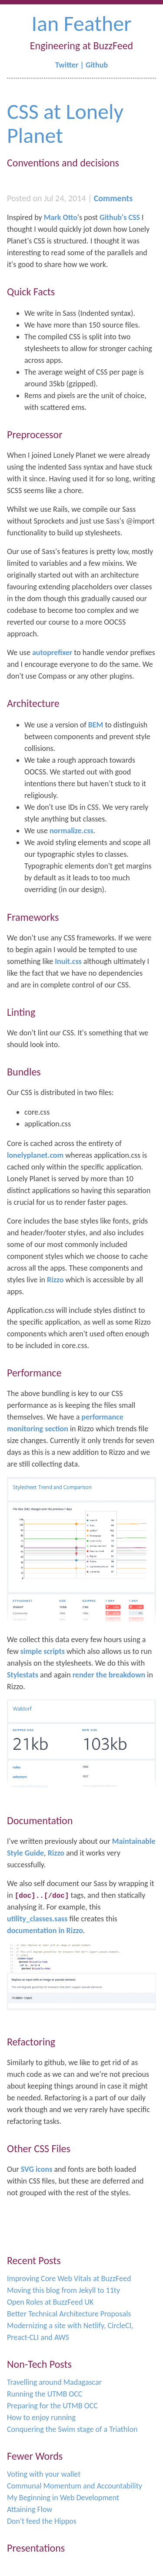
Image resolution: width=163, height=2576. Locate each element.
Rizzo (55, 1280)
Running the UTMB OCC (44, 2394)
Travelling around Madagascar (54, 2382)
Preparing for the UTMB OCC (52, 2405)
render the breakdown (109, 1675)
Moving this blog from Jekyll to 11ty (63, 2290)
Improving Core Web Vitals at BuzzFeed (69, 2278)
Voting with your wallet (43, 2474)
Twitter (66, 65)
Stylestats (22, 1675)
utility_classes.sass (37, 1919)
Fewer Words (35, 2456)
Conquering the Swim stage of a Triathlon (72, 2429)
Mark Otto (60, 217)
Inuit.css (68, 961)
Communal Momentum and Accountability (74, 2486)
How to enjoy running (41, 2417)
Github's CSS (120, 217)
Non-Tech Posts (39, 2364)
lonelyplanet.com (35, 1155)
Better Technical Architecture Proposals (69, 2314)
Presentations (36, 2548)
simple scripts (42, 1651)
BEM (95, 725)
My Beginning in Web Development (63, 2497)
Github (97, 65)
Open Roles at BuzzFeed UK (50, 2302)
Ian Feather (81, 23)
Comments (113, 198)
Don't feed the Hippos (42, 2521)
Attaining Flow (29, 2509)
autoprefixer (52, 652)
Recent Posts (34, 2260)
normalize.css (71, 830)
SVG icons (37, 2169)
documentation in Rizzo (45, 1930)
